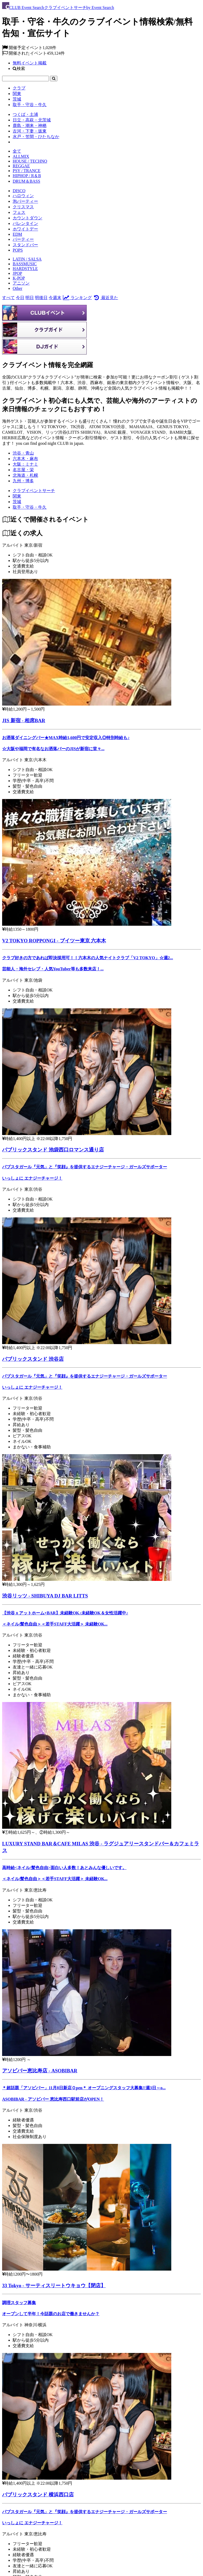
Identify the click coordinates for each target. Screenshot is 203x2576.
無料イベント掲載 (30, 63)
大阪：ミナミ (25, 464)
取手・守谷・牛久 (30, 104)
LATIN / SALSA (27, 259)
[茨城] (17, 501)
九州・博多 (23, 481)
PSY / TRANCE (26, 170)
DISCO (19, 190)
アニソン (21, 283)
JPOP (17, 273)
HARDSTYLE (25, 268)
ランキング (77, 297)
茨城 (17, 99)
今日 (20, 297)
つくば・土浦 (25, 114)
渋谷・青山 (23, 453)
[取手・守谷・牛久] (30, 507)
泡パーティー (25, 201)
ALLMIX (21, 156)
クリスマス (23, 207)
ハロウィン (23, 195)
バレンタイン (25, 223)
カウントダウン (27, 218)
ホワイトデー (25, 229)
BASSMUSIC (25, 264)
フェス (19, 212)
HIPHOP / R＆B (27, 175)
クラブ (19, 88)
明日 (29, 297)
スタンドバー (25, 245)
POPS (18, 250)
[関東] (17, 496)
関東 (17, 93)
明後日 (41, 297)
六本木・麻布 (25, 458)
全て (17, 151)
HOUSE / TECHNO (30, 161)
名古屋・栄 (23, 469)
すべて (8, 297)
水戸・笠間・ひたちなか (36, 136)
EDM (17, 234)
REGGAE (21, 166)
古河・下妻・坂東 (30, 131)
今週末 (55, 297)
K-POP (19, 278)
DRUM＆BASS (26, 181)
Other (17, 288)
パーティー (23, 239)
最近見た (105, 297)
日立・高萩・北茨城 (32, 120)
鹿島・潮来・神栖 (30, 125)
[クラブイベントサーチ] (34, 490)
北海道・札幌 (25, 475)
